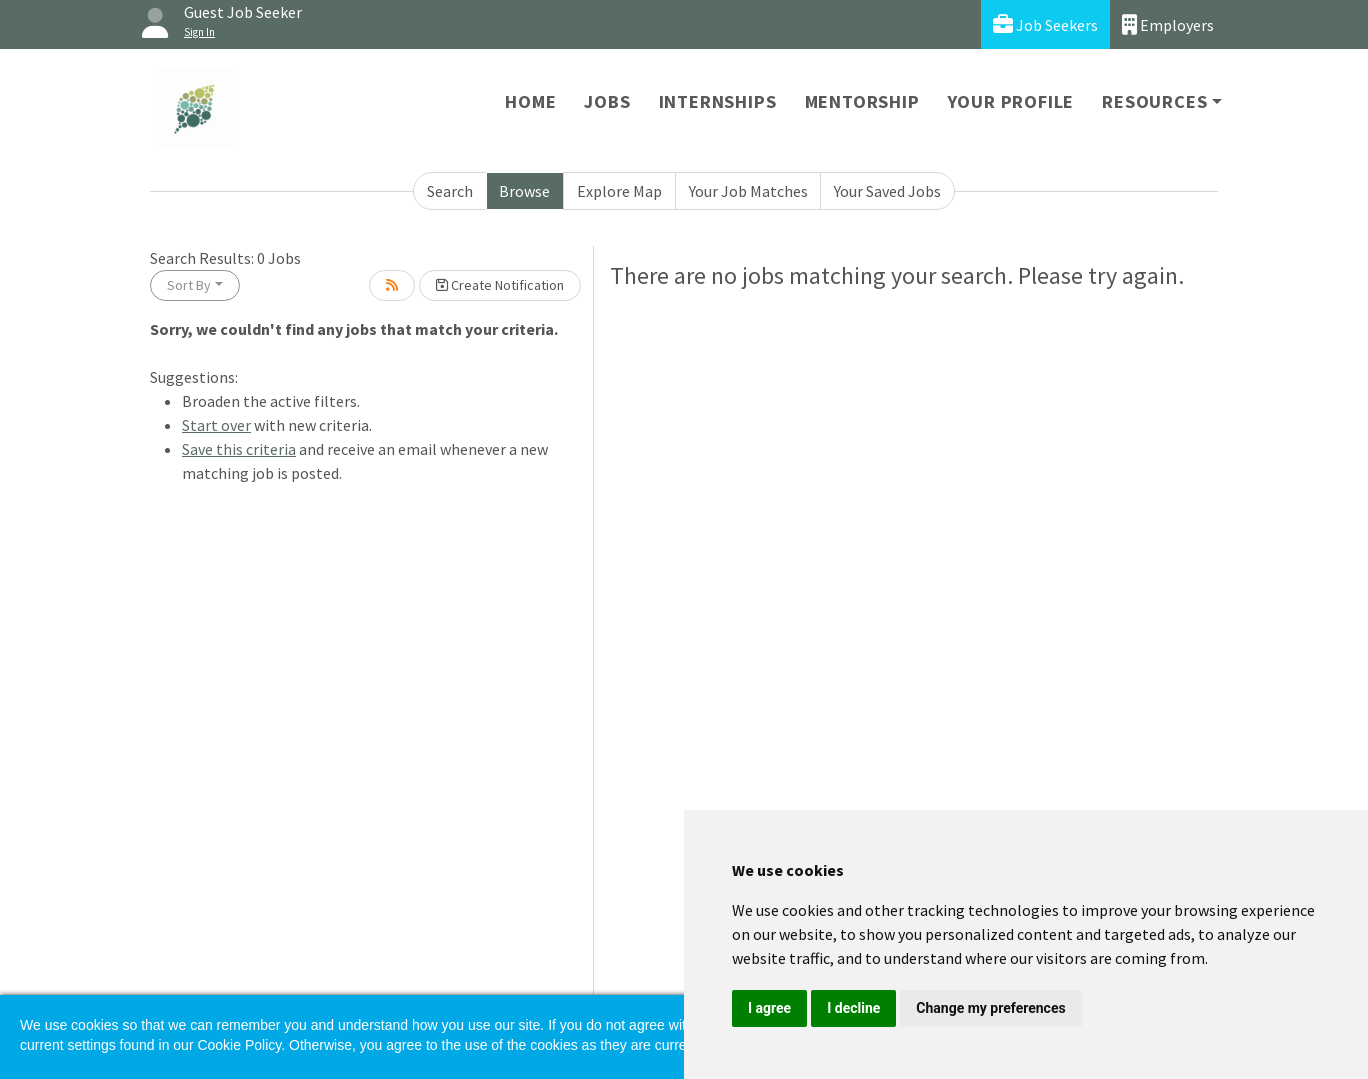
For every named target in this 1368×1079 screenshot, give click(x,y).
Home (530, 101)
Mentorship (862, 101)
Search (450, 191)
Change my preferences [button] (990, 1008)
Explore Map (619, 191)
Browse (524, 191)
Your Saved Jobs (887, 191)
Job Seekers (1045, 24)
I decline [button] (853, 1008)
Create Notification (500, 285)
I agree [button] (769, 1008)
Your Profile (1011, 101)
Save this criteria (239, 449)
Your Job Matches (748, 191)
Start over (216, 425)
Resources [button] (1154, 101)
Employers (1168, 24)
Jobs (607, 101)
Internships (718, 101)
